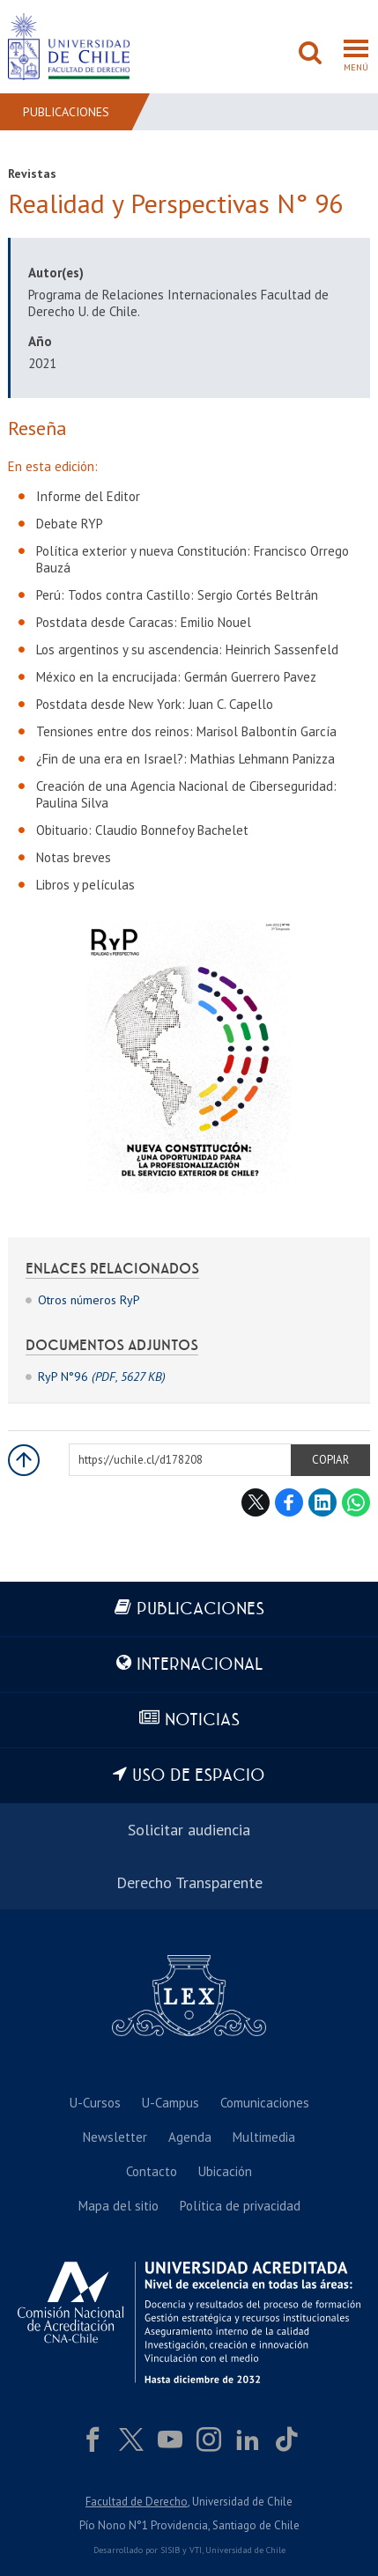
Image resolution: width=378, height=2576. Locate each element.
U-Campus (170, 2102)
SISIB (170, 2550)
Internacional (200, 1665)
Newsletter (115, 2137)
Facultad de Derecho (136, 2501)
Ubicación (225, 2171)
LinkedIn (322, 1502)
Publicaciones (66, 112)
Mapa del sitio (118, 2205)
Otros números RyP (89, 1300)
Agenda (189, 2137)
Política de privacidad (240, 2205)
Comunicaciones (264, 2102)
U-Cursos (95, 2102)
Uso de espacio (198, 1776)
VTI (195, 2550)
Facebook (289, 1502)
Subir (24, 1460)
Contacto (151, 2171)
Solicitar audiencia (189, 1829)
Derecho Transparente (189, 1882)
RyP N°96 (102, 1376)
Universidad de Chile (245, 2550)
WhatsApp (356, 1502)
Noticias (202, 1720)
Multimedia (264, 2137)
